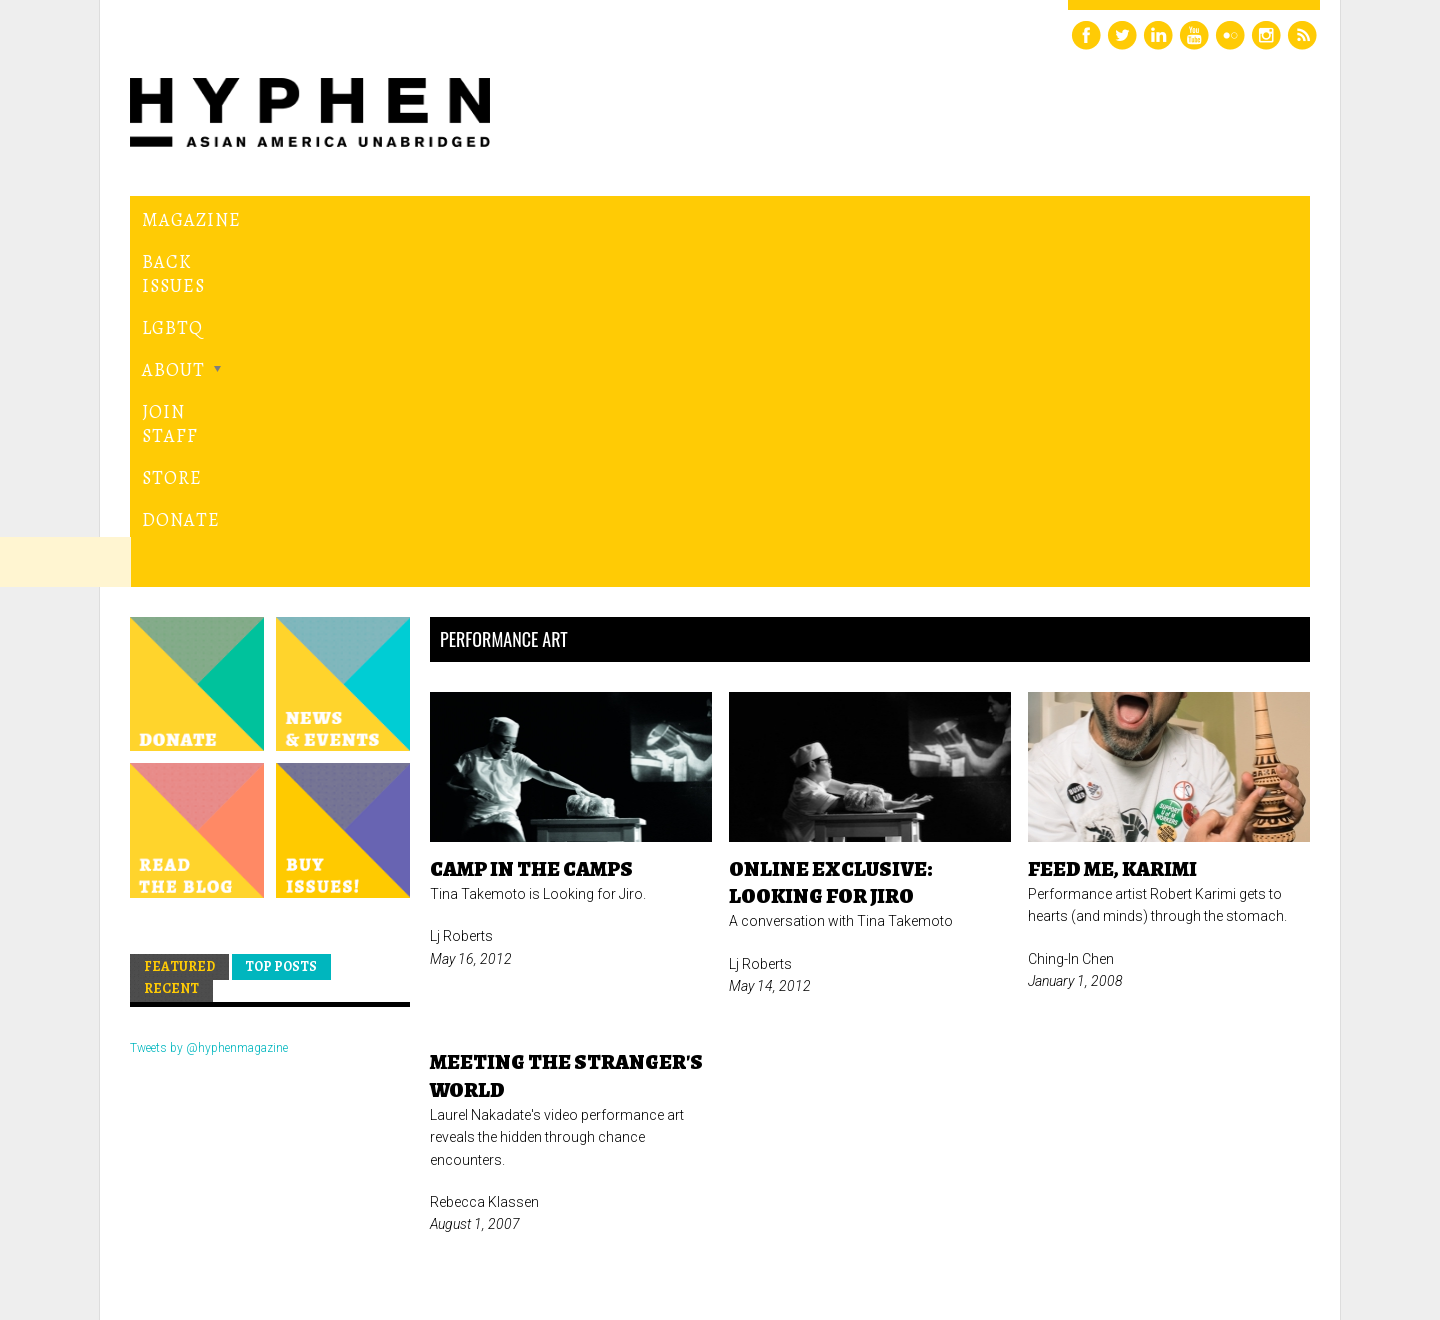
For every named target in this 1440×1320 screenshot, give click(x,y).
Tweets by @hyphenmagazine (209, 707)
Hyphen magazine (223, 1220)
